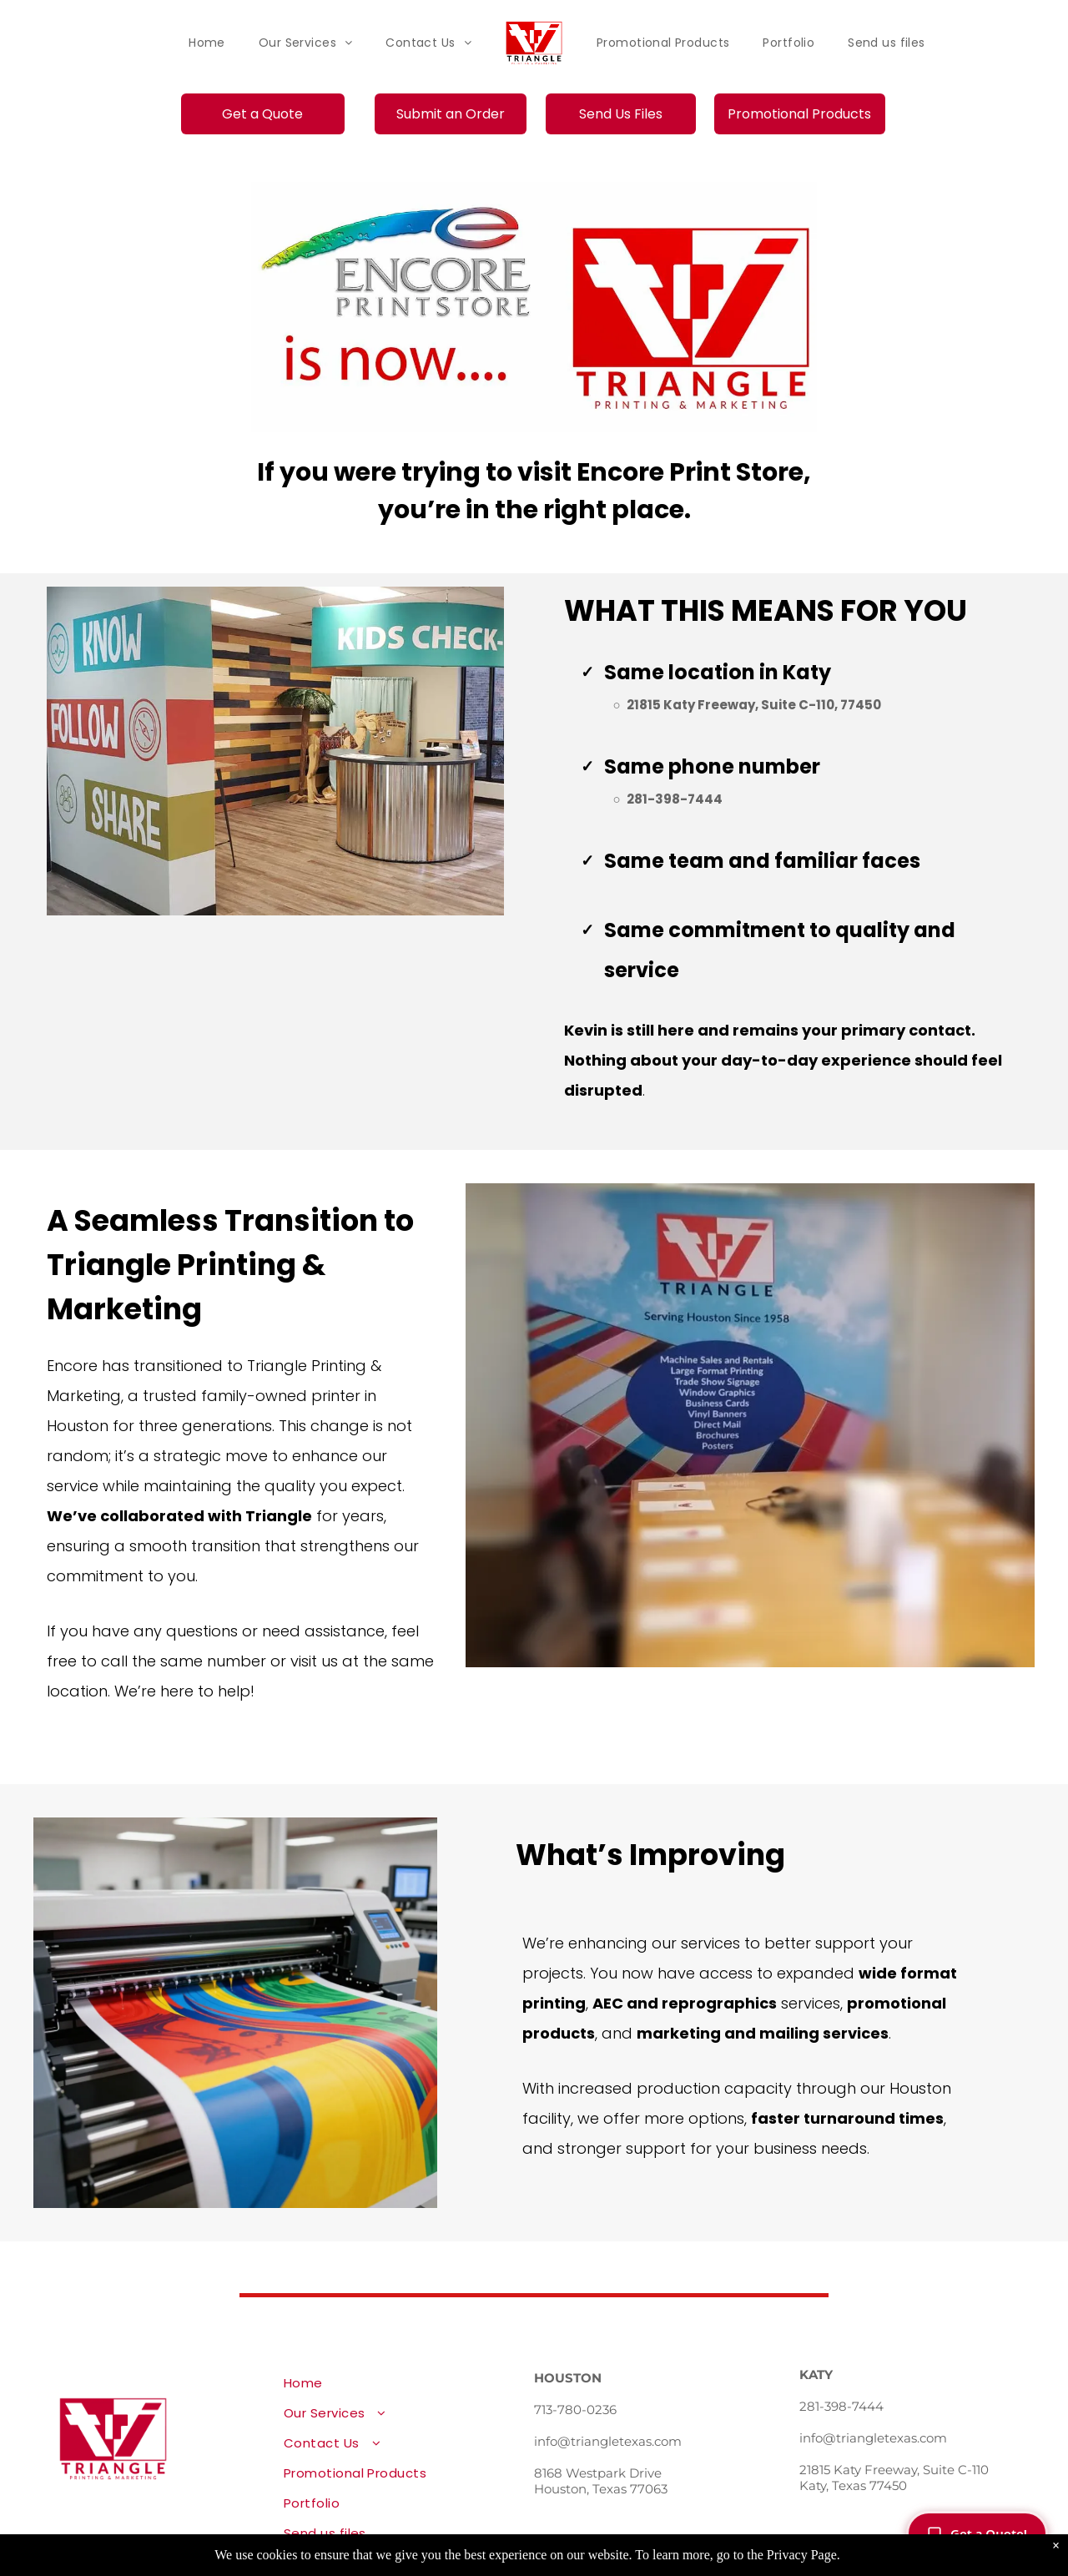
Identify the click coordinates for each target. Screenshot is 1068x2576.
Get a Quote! (977, 2533)
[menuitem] (207, 42)
